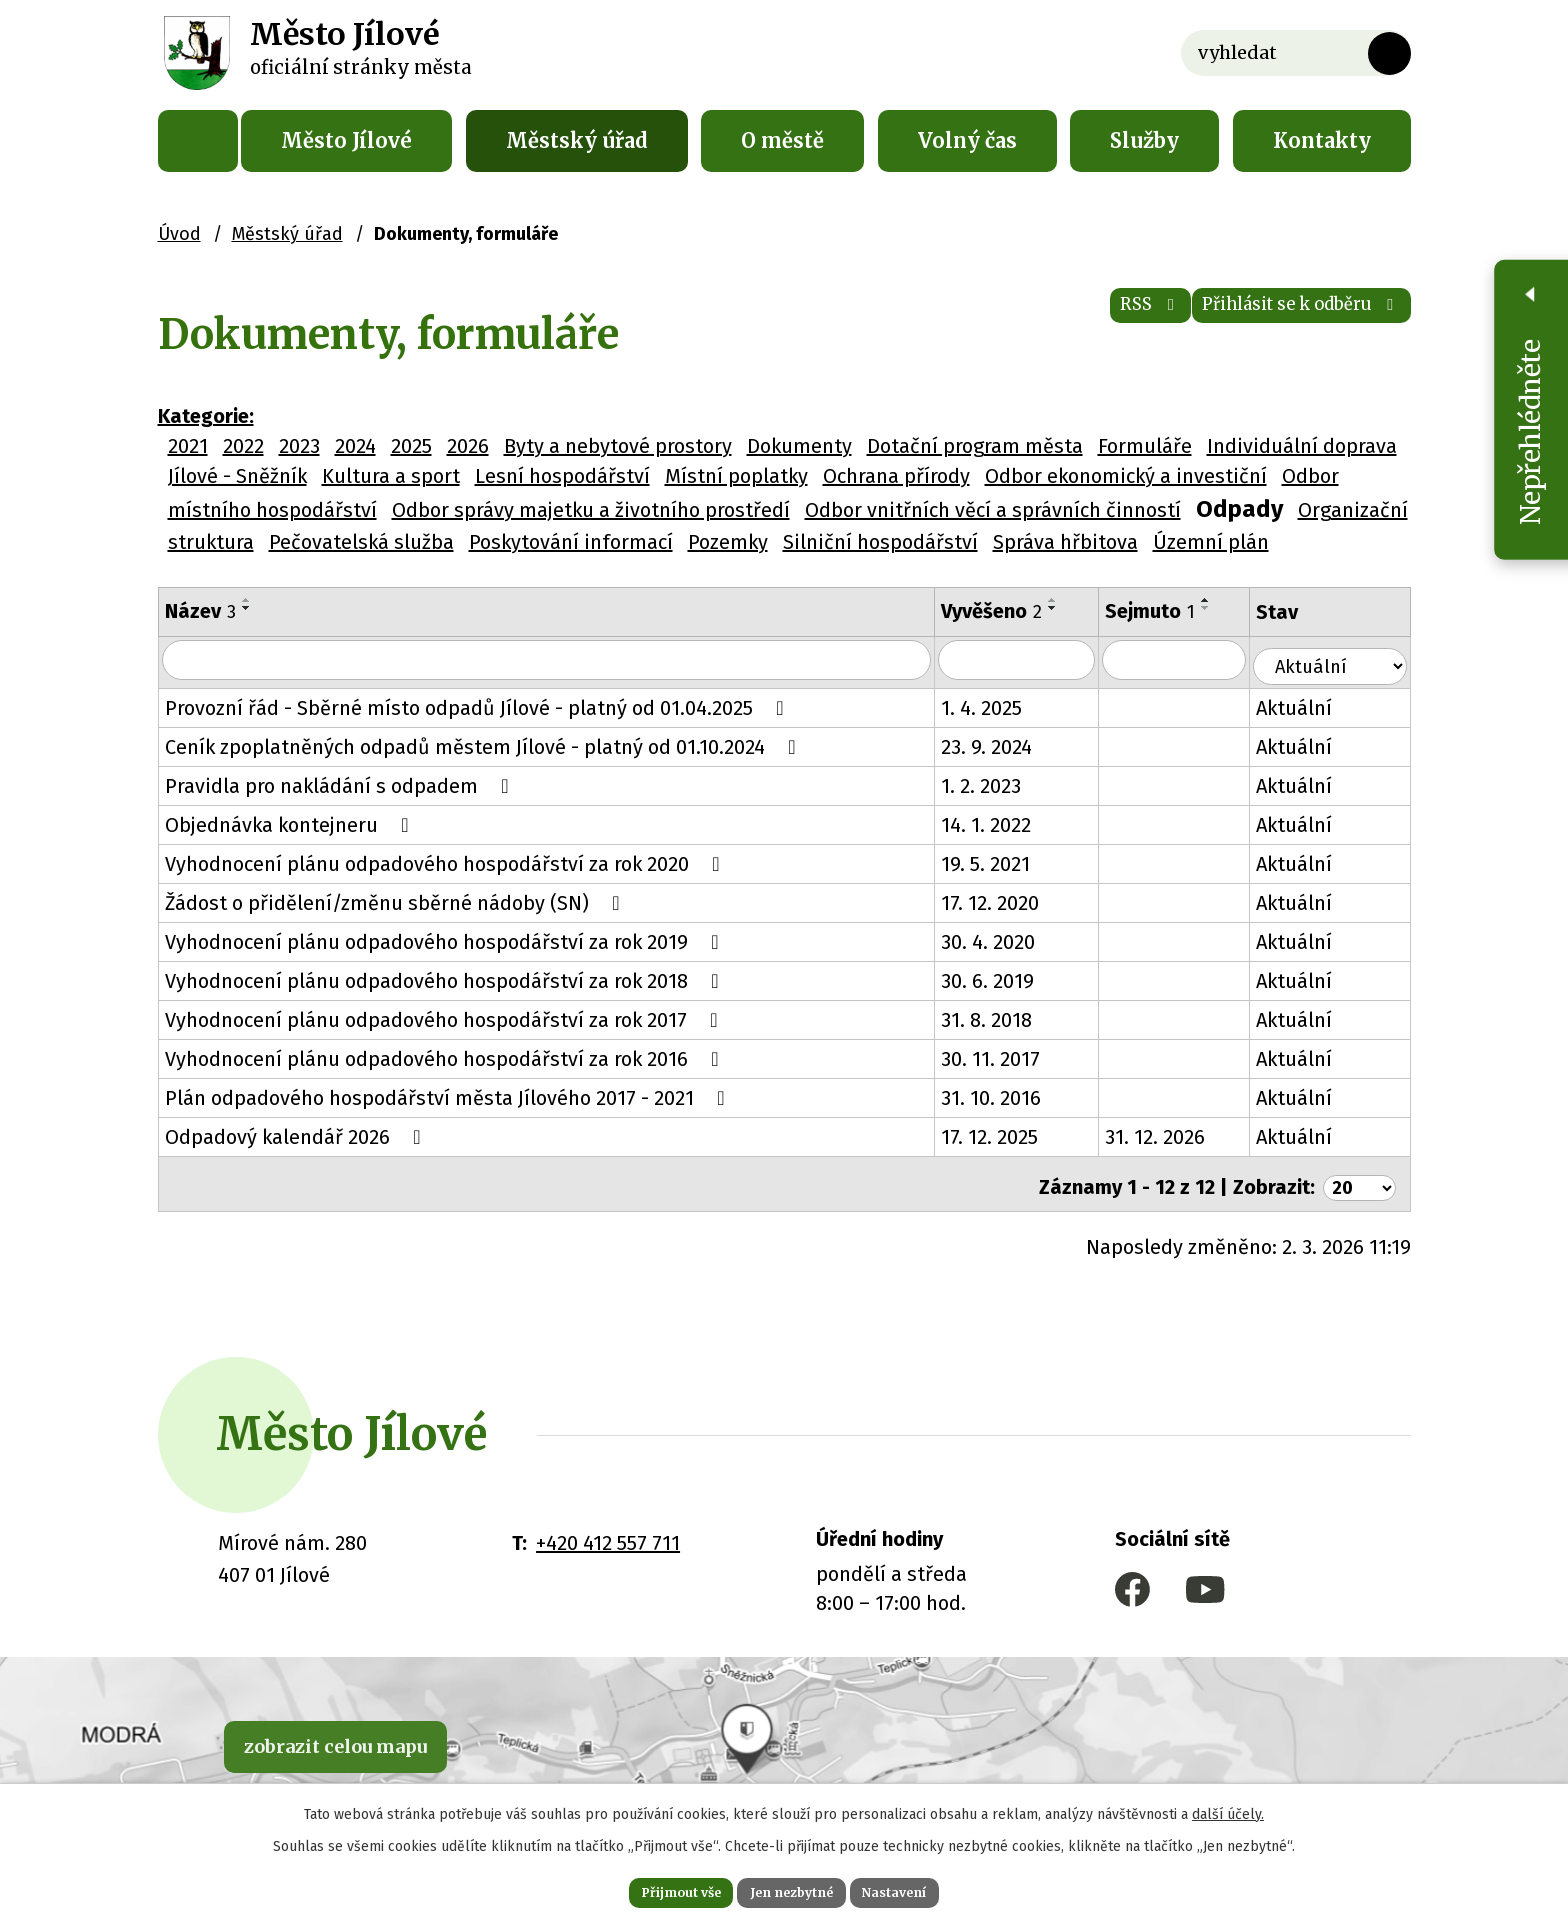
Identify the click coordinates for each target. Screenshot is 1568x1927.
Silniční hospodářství (880, 542)
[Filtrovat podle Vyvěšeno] (1033, 661)
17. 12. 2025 (1004, 1134)
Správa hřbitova (1065, 542)
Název (200, 611)
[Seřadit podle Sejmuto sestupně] (1224, 608)
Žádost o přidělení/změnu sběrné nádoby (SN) (397, 900)
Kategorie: (206, 416)
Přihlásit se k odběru (1274, 319)
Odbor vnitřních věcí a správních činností (993, 510)
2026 (468, 446)
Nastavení (924, 1889)
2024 (355, 446)
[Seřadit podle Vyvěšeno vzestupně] (1068, 600)
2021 (188, 446)
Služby (1144, 140)
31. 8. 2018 (1001, 1017)
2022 (243, 446)
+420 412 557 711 (608, 1533)
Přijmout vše (652, 1889)
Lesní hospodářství (562, 476)
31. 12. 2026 (1173, 1134)
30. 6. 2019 (1002, 978)
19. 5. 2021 (1000, 861)
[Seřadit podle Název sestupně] (247, 608)
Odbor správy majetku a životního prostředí (591, 510)
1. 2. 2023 (996, 783)
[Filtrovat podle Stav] (1340, 659)
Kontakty (1322, 140)
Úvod (198, 141)
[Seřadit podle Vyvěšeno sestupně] (1068, 608)
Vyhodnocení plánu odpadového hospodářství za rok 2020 (447, 861)
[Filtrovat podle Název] (554, 661)
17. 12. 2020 (1005, 900)
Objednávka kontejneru (291, 822)
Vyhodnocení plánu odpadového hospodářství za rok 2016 (446, 1056)
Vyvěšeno (1006, 611)
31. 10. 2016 (1006, 1095)
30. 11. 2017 (1005, 1056)
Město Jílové (346, 140)
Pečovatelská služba (361, 542)
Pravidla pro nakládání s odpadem (341, 783)
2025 (411, 446)
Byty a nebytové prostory (618, 446)
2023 (299, 446)
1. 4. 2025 (996, 705)
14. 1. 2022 (1001, 822)
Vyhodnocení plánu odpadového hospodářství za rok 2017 (446, 1017)
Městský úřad (577, 140)
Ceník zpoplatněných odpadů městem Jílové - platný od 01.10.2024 (485, 744)
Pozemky (728, 542)
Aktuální (1315, 705)
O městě (782, 140)
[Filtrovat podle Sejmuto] (1193, 661)
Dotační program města (975, 446)
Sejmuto (1168, 611)
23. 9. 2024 (1001, 744)
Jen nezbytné (792, 1889)
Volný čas (967, 140)
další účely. (1228, 1807)
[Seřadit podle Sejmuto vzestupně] (1224, 600)
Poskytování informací (571, 542)
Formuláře (1145, 446)
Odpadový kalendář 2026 (297, 1134)
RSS (1078, 319)
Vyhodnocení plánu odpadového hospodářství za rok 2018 (446, 978)
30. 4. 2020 (1003, 939)
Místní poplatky (736, 476)
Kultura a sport (391, 476)
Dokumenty (799, 446)
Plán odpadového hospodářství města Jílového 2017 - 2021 (449, 1095)
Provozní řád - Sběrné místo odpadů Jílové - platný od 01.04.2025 (479, 705)
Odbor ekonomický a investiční (1126, 476)
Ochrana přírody (896, 476)
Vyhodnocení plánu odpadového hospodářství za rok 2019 (446, 939)
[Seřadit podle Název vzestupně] (247, 600)
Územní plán (1211, 542)
